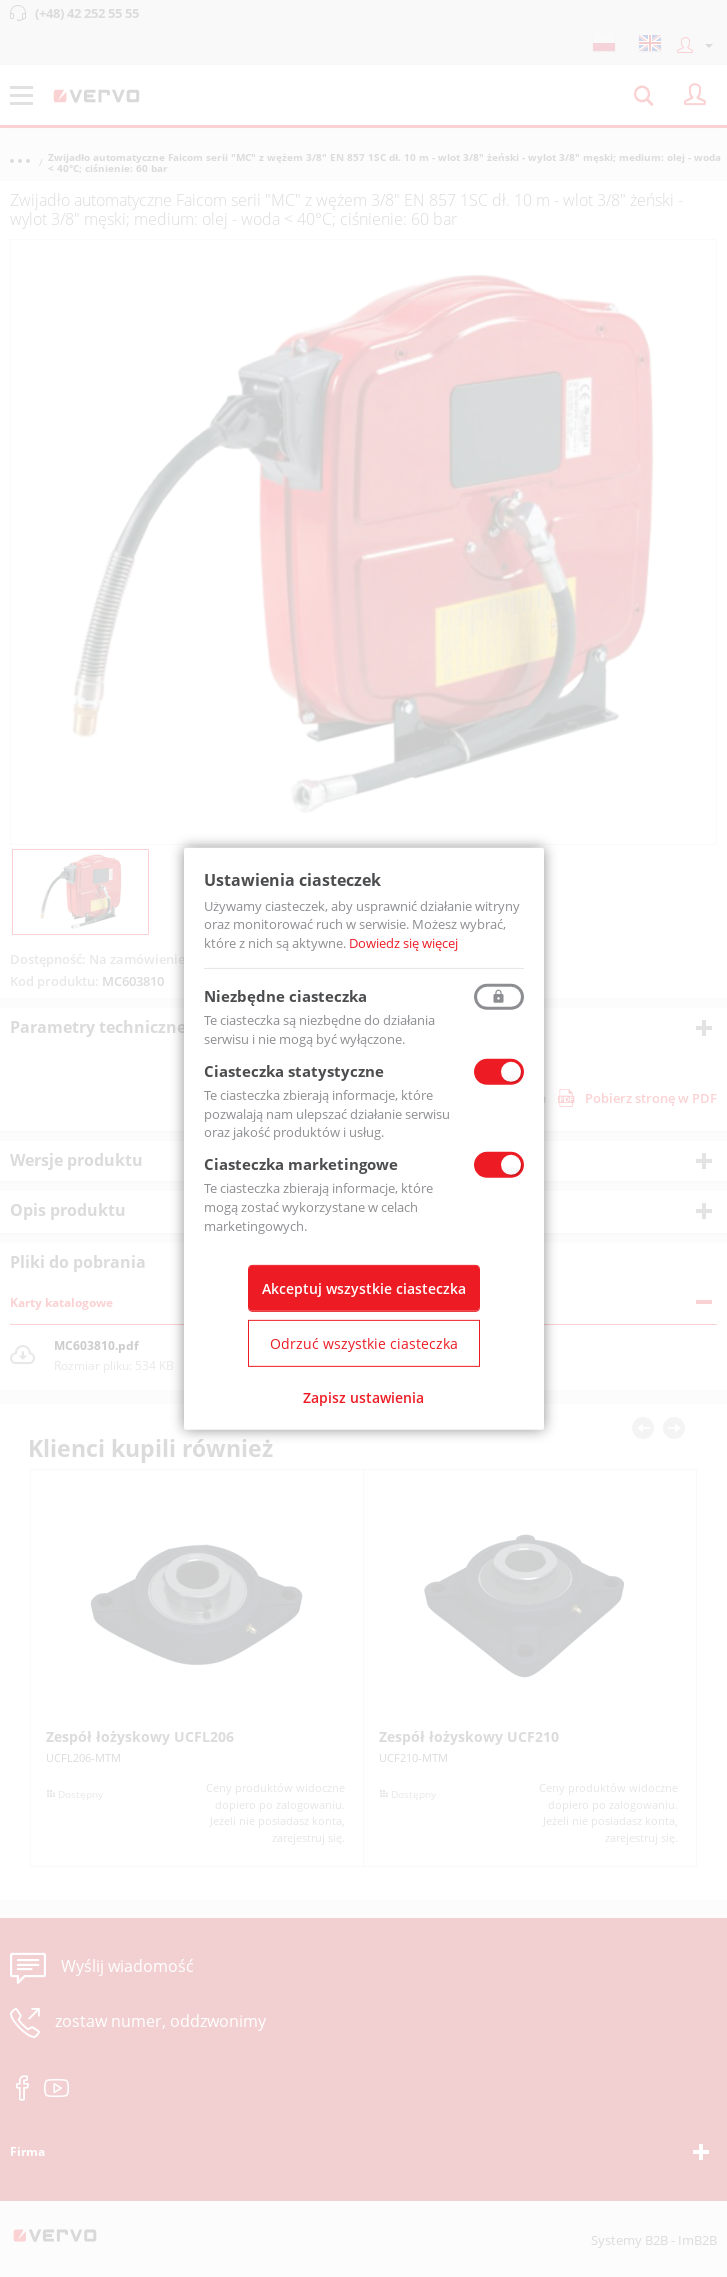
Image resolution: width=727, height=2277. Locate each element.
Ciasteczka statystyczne (294, 1071)
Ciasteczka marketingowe (301, 1164)
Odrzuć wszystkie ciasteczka (364, 1343)
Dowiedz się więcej (403, 943)
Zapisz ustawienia (363, 1397)
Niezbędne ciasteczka (285, 996)
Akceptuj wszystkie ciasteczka (364, 1288)
